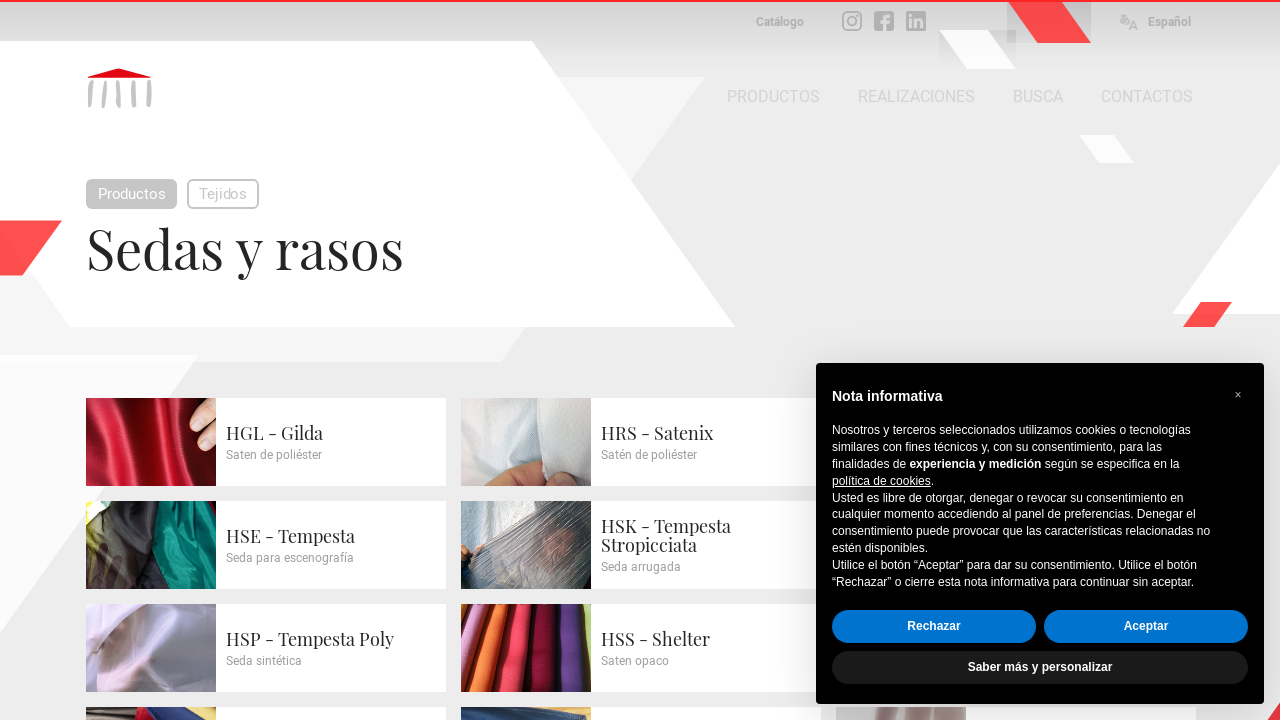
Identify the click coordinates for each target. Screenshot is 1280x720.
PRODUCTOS (773, 96)
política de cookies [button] (881, 481)
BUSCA (1038, 96)
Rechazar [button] (933, 626)
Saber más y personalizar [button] (1040, 667)
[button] (1238, 395)
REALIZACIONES (916, 96)
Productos (131, 194)
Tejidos (223, 194)
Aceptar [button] (1146, 626)
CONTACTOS (1147, 96)
